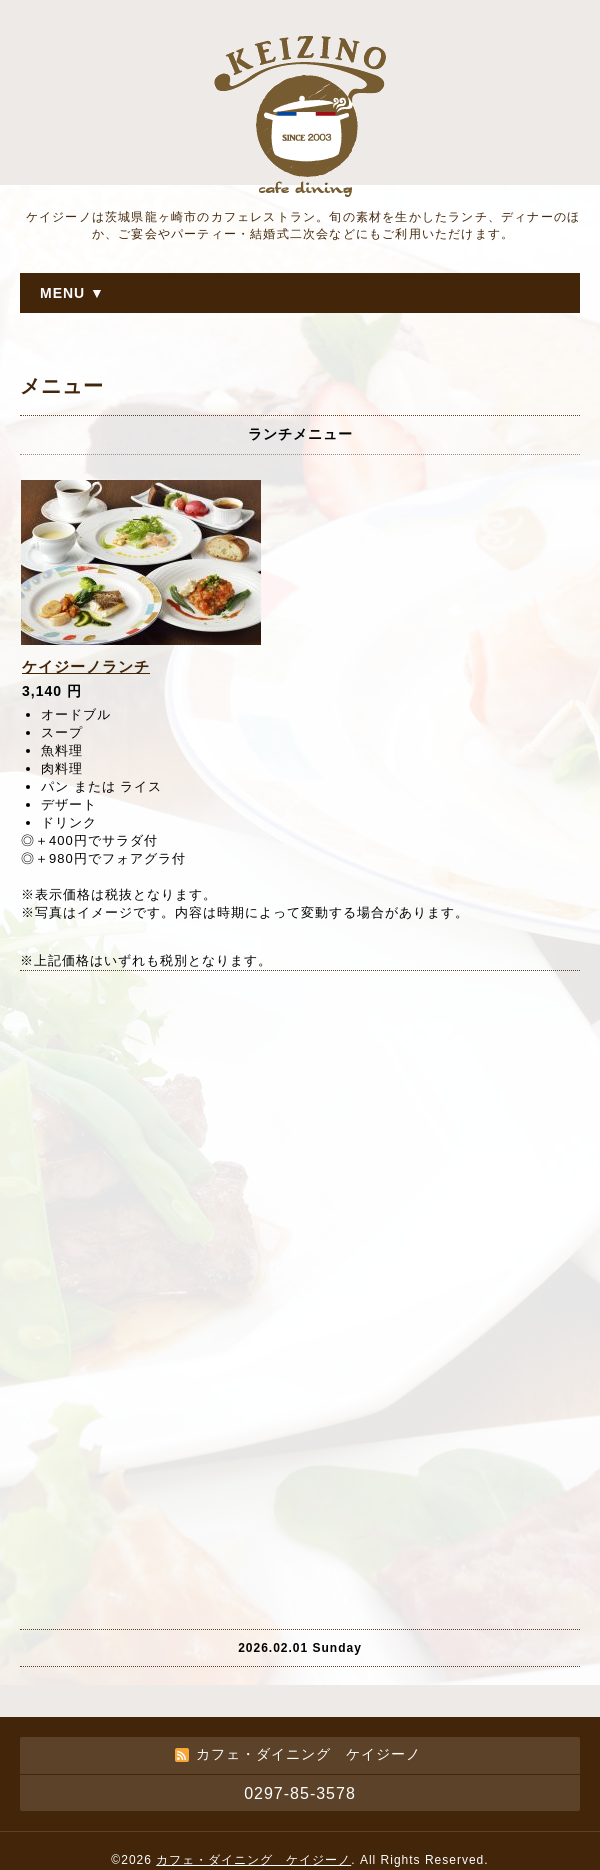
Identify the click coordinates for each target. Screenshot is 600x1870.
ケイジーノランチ (86, 666)
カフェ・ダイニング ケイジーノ (253, 1860)
